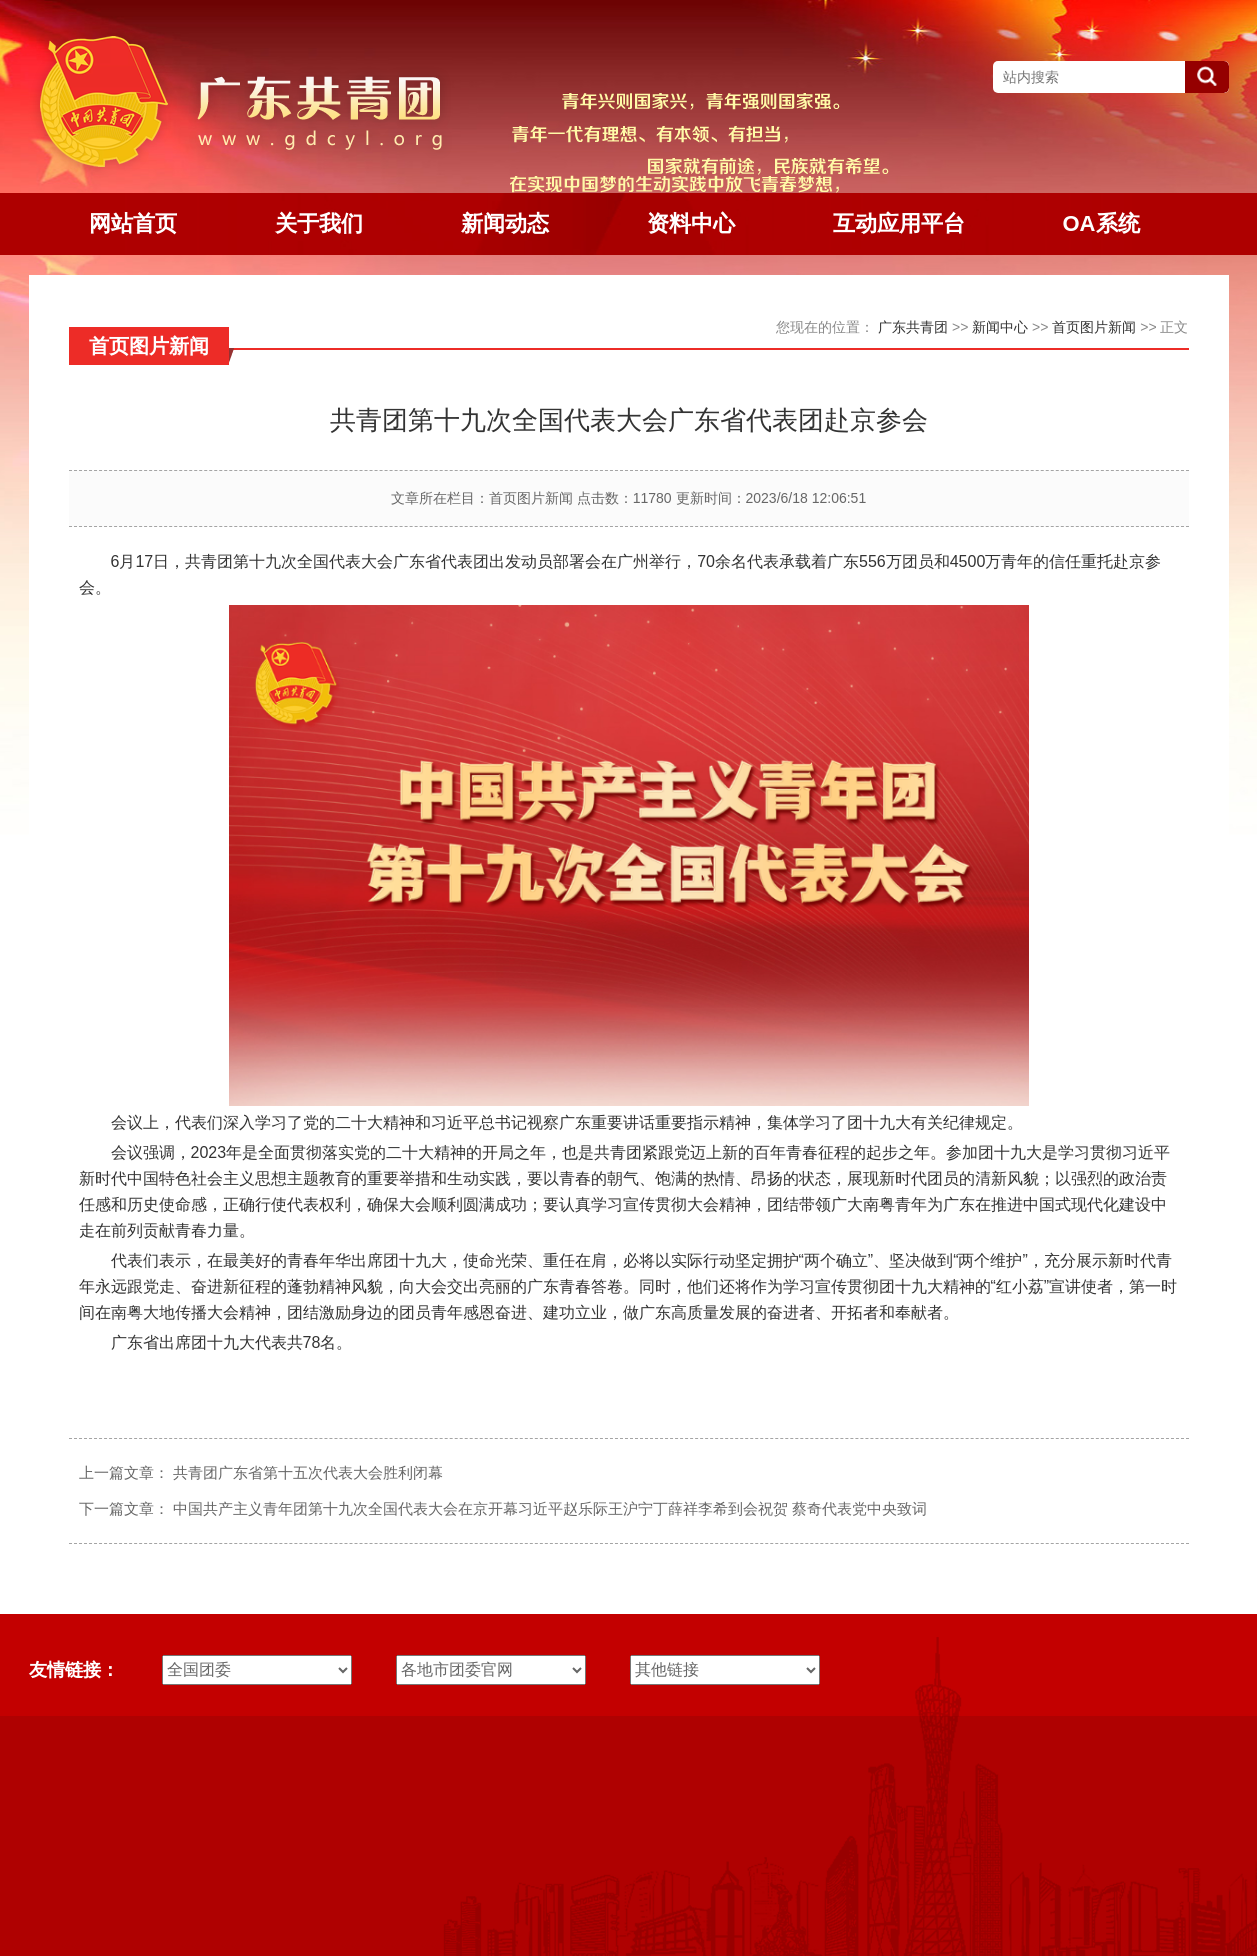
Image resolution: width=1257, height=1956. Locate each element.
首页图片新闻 (1094, 327)
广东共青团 (913, 327)
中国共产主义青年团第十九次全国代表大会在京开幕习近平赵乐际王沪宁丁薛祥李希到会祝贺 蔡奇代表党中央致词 (550, 1508)
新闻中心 (1000, 327)
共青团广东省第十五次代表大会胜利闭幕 (308, 1472)
